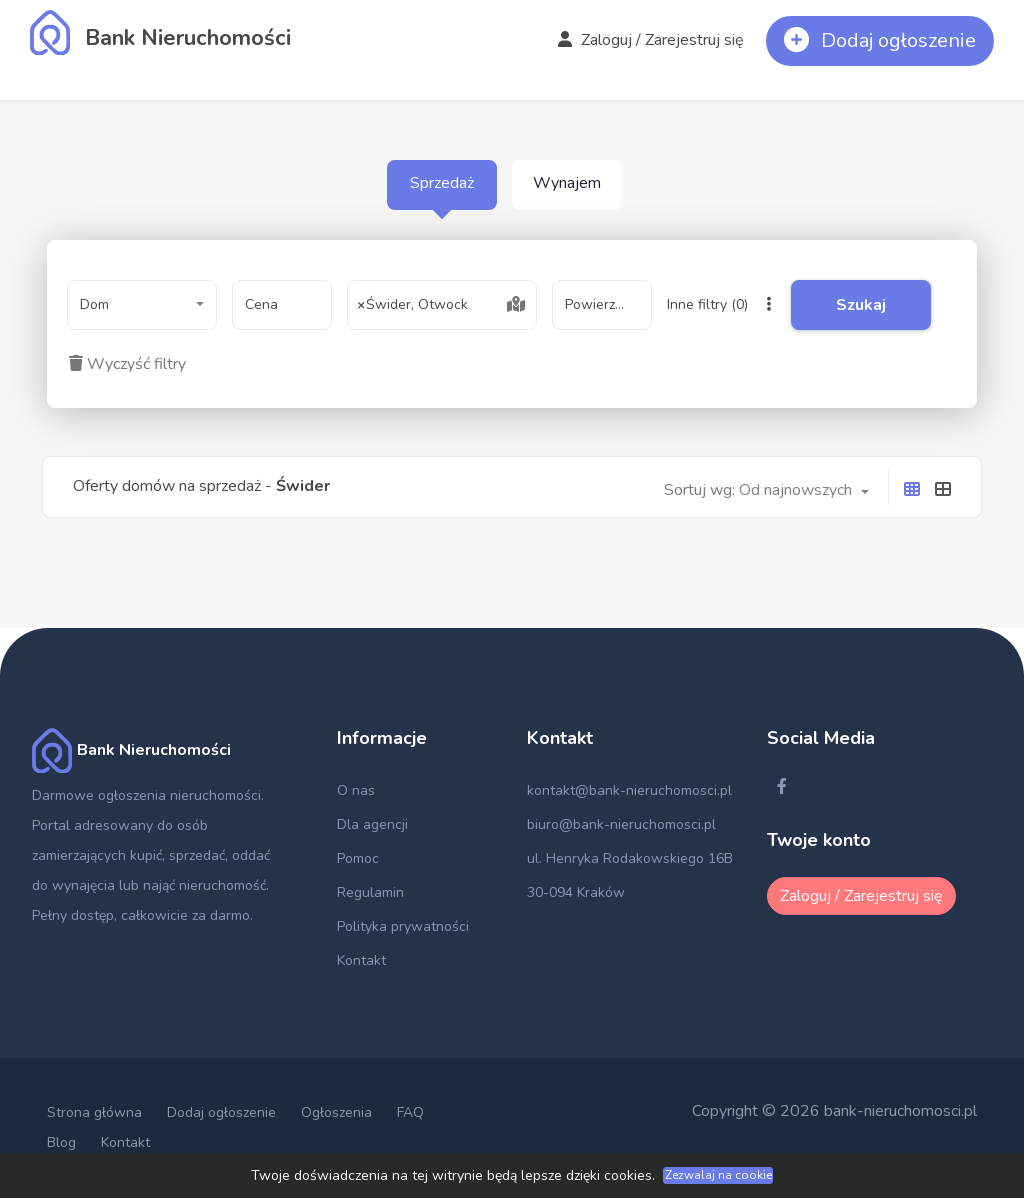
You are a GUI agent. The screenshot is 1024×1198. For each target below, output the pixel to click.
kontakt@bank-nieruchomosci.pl (629, 790)
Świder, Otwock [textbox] (413, 305)
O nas (356, 790)
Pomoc (358, 858)
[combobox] (142, 305)
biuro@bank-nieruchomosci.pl (621, 824)
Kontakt (361, 960)
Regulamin (370, 892)
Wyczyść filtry (127, 364)
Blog (61, 1142)
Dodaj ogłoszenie (221, 1112)
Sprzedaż (442, 183)
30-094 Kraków (576, 892)
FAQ (410, 1112)
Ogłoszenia (336, 1112)
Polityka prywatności (403, 926)
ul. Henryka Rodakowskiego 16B (630, 858)
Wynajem (567, 183)
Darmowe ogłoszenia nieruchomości (146, 795)
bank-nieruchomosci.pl (900, 1111)
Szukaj (861, 305)
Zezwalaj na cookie (718, 1175)
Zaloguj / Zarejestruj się (651, 40)
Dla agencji (372, 824)
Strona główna (94, 1112)
